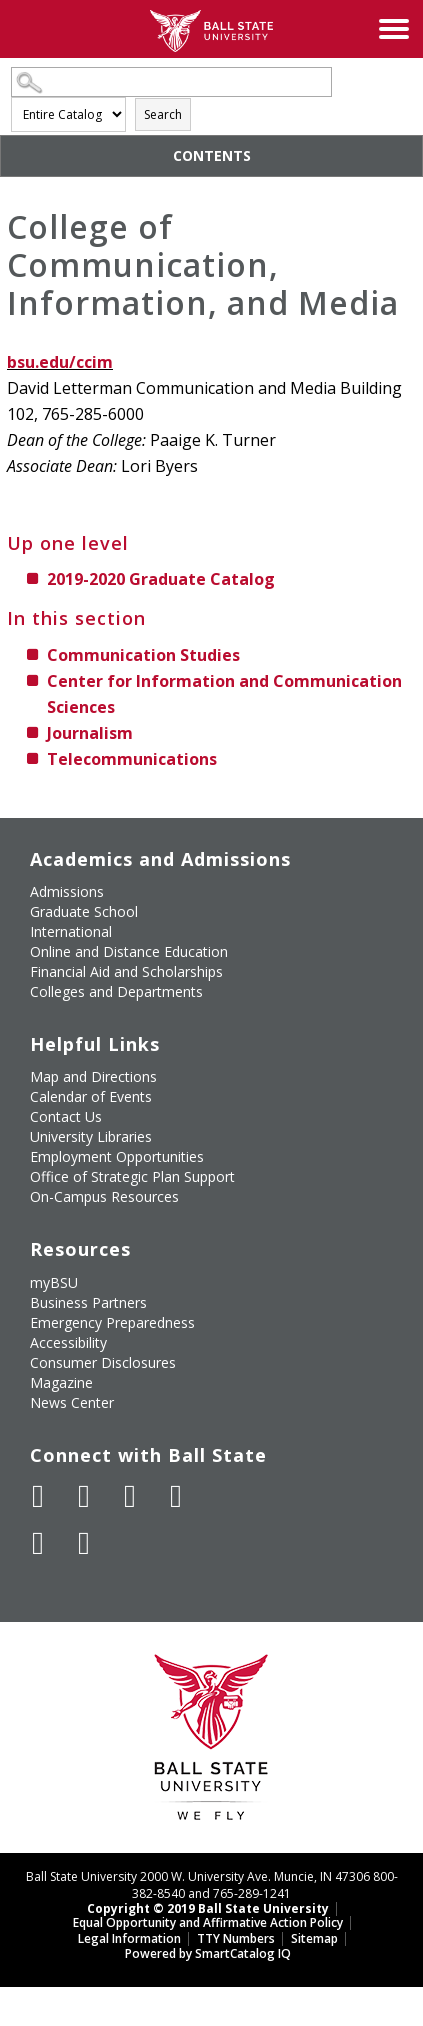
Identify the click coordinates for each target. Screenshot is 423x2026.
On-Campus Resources (104, 1196)
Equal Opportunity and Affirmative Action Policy (208, 1922)
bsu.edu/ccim (60, 362)
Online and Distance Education (129, 951)
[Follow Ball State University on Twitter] (84, 1496)
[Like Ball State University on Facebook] (38, 1496)
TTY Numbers (236, 1938)
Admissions (67, 891)
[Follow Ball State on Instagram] (176, 1496)
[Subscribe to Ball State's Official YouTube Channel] (130, 1496)
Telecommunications (132, 759)
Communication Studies (143, 655)
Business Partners (88, 1302)
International (71, 931)
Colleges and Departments (116, 991)
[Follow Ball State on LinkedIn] (38, 1543)
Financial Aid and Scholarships (126, 971)
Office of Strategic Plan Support (132, 1176)
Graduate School (84, 911)
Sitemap (314, 1938)
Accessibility (68, 1342)
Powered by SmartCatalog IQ (208, 1953)
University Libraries (91, 1136)
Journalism (90, 733)
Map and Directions (93, 1076)
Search (163, 114)
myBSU (54, 1282)
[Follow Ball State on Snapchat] (84, 1543)
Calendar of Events (91, 1096)
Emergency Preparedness (112, 1322)
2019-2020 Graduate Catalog (161, 579)
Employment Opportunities (117, 1156)
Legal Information (129, 1938)
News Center (72, 1402)
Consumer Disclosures (103, 1362)
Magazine (61, 1382)
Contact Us (66, 1116)
